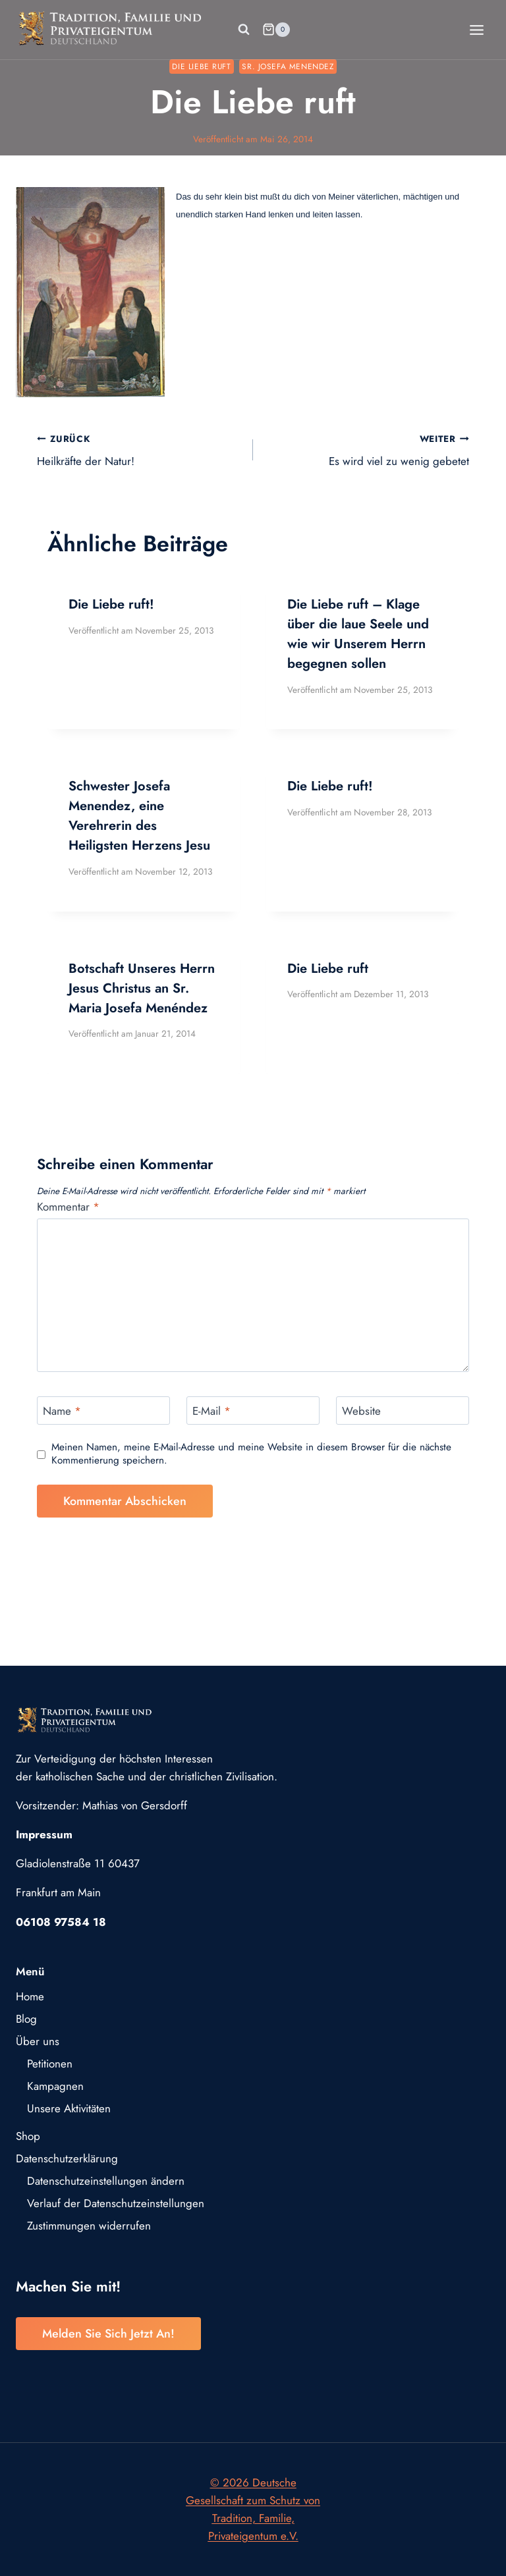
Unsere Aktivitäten (69, 2108)
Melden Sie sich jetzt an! (108, 2333)
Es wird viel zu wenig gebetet (366, 449)
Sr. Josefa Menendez (287, 66)
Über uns (37, 2041)
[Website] (402, 1410)
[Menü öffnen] (476, 29)
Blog (26, 2019)
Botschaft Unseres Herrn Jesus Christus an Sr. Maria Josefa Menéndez (142, 988)
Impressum (44, 1834)
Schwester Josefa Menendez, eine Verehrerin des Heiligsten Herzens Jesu (139, 816)
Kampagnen (55, 2086)
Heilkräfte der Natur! (139, 449)
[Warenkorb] (276, 29)
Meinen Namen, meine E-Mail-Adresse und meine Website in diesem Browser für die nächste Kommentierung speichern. (251, 1454)
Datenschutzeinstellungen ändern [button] (105, 2181)
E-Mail (211, 1411)
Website (361, 1411)
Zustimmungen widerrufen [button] (89, 2225)
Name (62, 1411)
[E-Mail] (253, 1410)
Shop (28, 2136)
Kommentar (68, 1207)
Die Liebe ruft (201, 66)
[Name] (103, 1410)
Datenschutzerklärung (67, 2158)
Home (30, 1996)
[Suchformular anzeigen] (244, 29)
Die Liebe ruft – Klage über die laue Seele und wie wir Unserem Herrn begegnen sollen (358, 634)
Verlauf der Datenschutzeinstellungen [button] (115, 2203)
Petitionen (49, 2063)
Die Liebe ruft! (111, 604)
